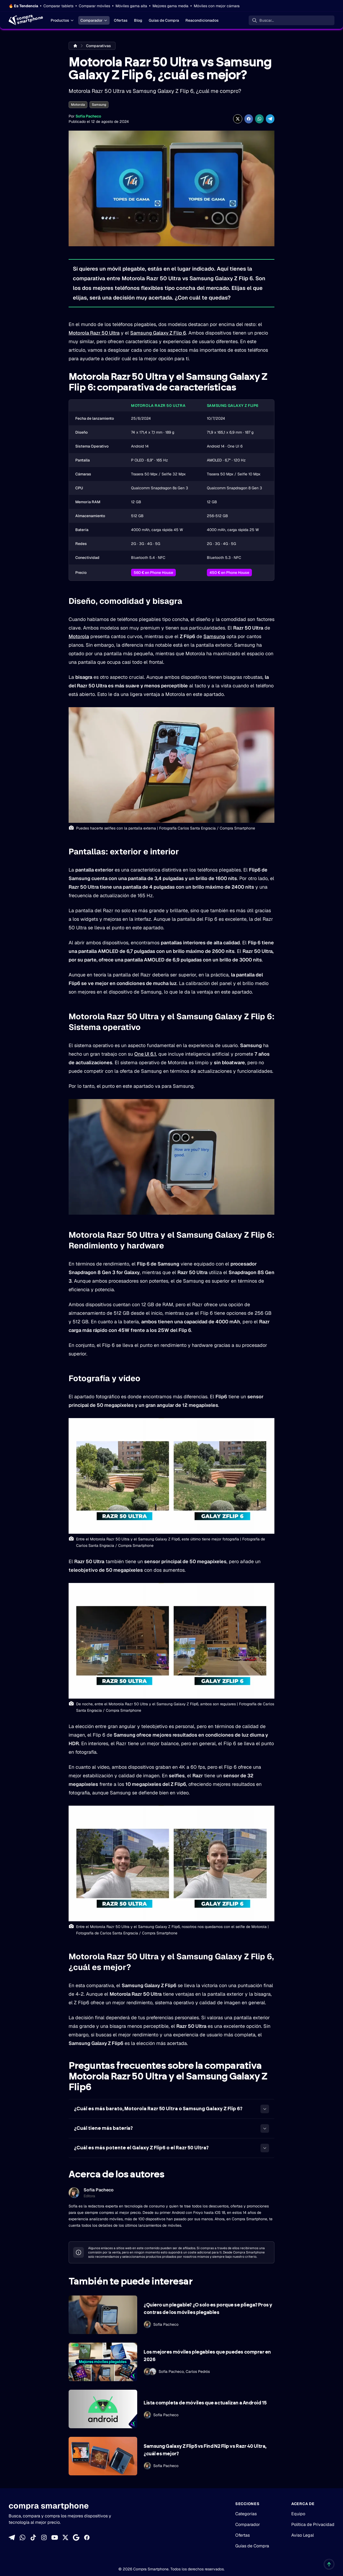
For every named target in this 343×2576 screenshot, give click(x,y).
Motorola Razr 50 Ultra (94, 333)
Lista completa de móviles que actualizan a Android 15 (205, 2403)
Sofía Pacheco (88, 116)
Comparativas (98, 45)
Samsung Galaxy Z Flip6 (233, 405)
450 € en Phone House (229, 572)
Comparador (93, 20)
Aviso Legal (302, 2535)
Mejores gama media (170, 5)
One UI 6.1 (145, 1054)
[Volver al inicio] (329, 2564)
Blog (138, 20)
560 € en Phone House (153, 572)
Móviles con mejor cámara (217, 5)
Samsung (99, 105)
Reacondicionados (202, 20)
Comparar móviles (94, 5)
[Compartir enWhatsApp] (259, 118)
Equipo (298, 2514)
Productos (62, 20)
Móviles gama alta (131, 5)
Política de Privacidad (312, 2524)
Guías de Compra (164, 20)
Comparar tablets (58, 5)
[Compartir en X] (237, 118)
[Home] (25, 20)
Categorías (246, 2514)
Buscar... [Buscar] (266, 20)
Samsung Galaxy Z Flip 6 (158, 333)
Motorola (78, 105)
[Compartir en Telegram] (270, 118)
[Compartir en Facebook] (248, 118)
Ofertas (121, 20)
